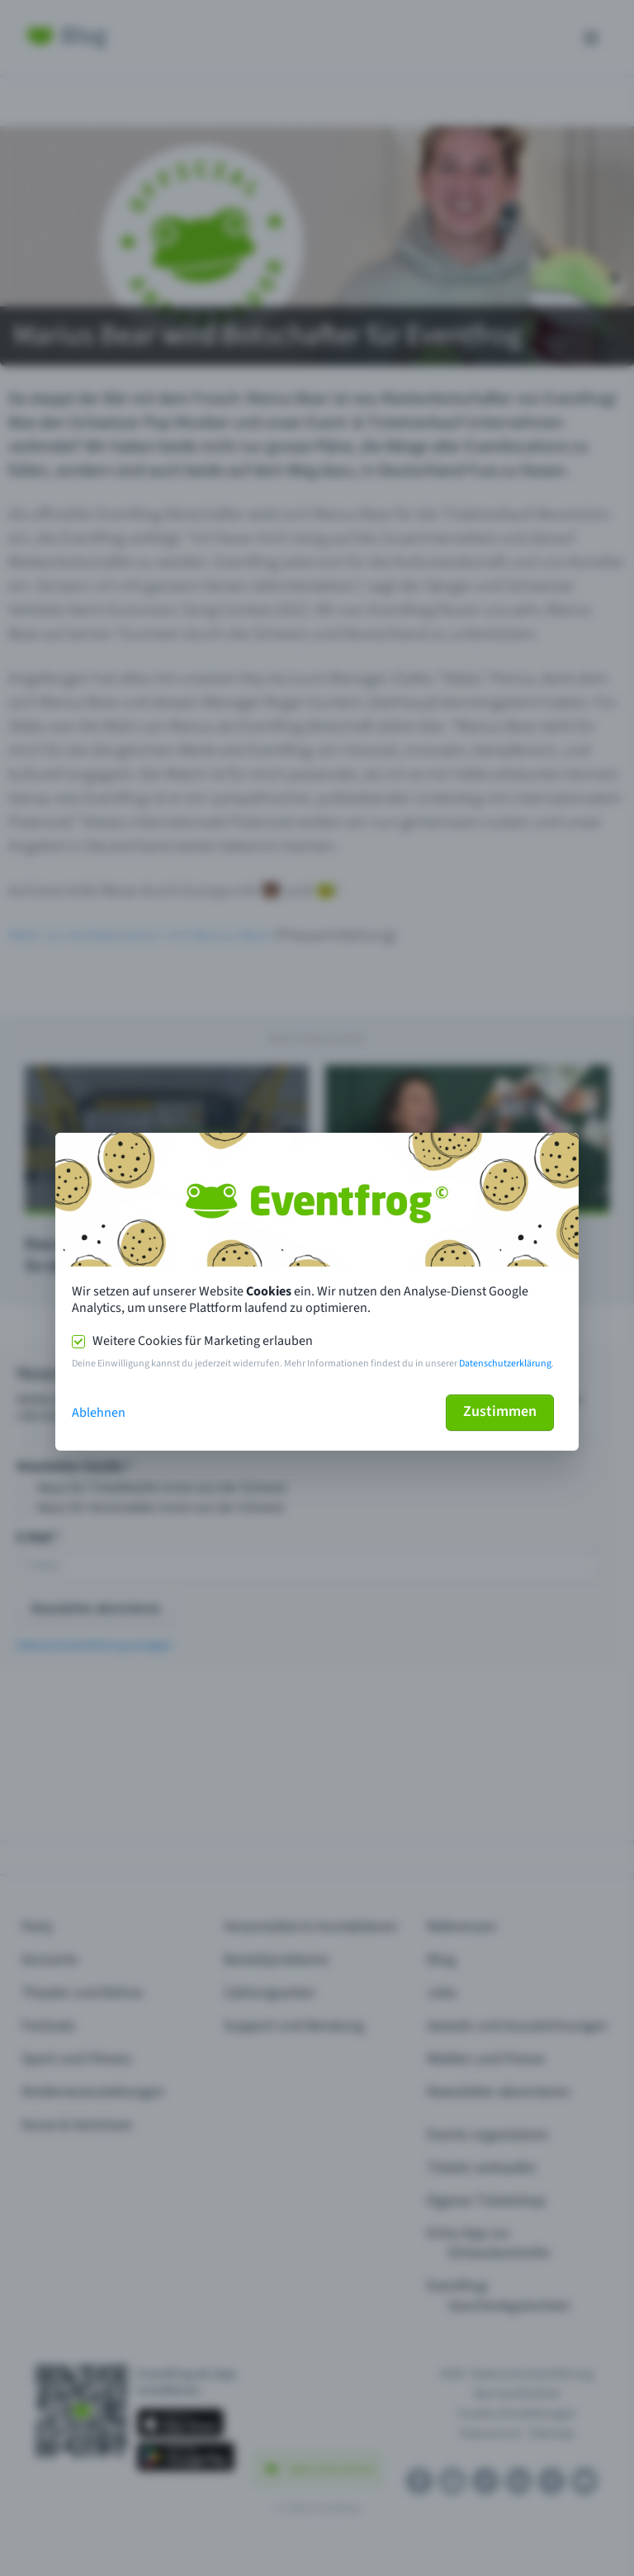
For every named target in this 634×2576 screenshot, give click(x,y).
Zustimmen (500, 1411)
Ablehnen (98, 1412)
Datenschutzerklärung (505, 1364)
